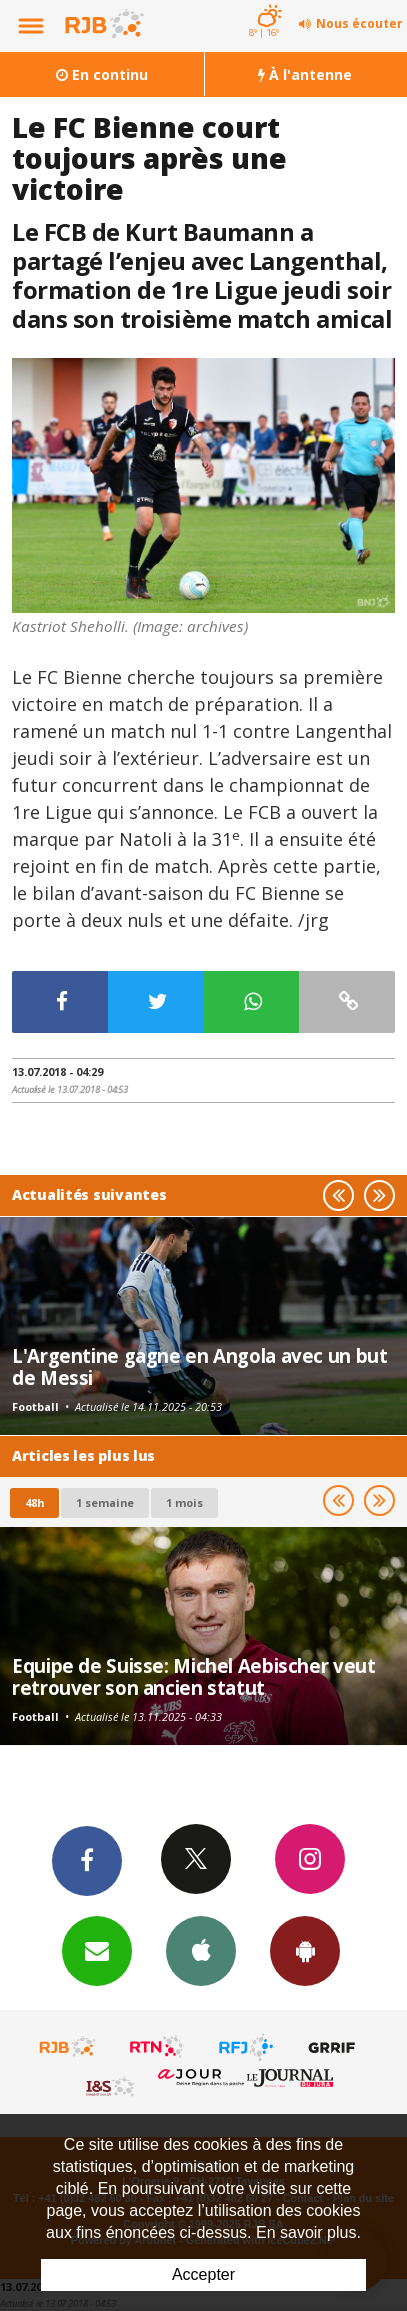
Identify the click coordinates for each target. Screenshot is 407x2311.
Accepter (203, 2274)
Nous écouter (359, 23)
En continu (102, 74)
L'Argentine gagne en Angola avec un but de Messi (199, 1366)
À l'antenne (305, 74)
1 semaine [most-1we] (105, 1502)
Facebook (87, 1860)
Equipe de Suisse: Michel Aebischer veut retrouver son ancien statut (193, 1676)
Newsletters (97, 1950)
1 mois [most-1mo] (184, 1502)
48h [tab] (34, 1502)
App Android (305, 1950)
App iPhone (201, 1950)
